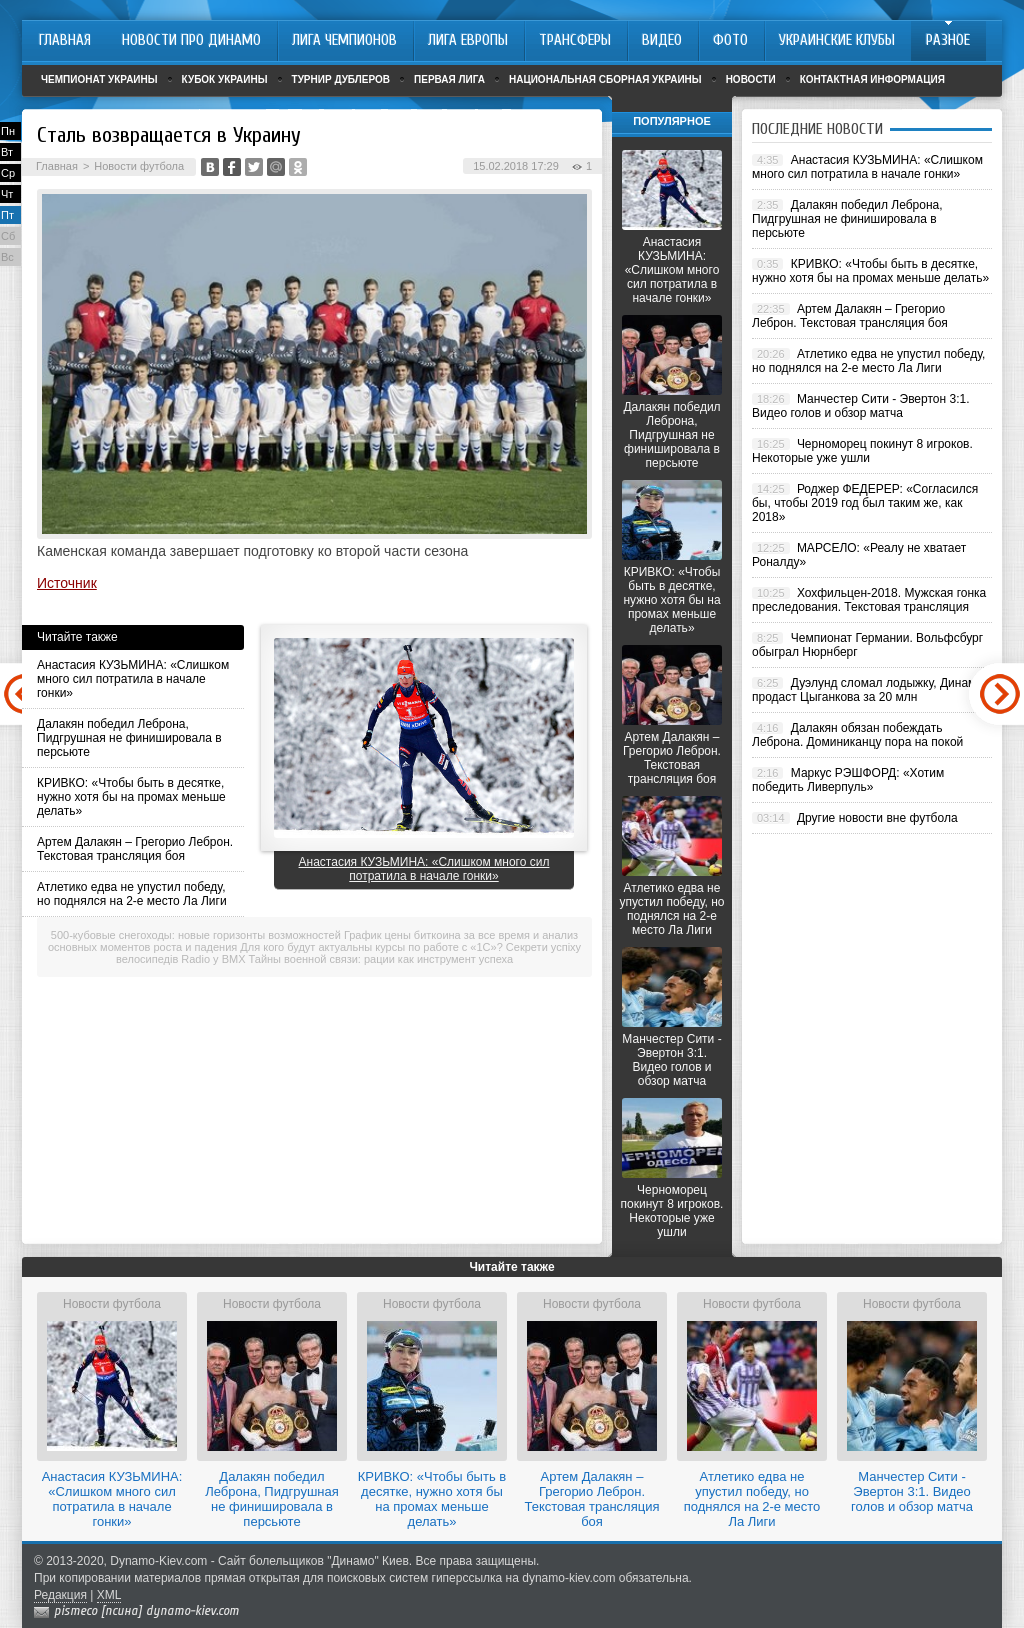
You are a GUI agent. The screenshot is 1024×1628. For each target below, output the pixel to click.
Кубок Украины (225, 79)
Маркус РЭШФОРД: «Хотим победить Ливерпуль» (848, 780)
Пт (7, 215)
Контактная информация (872, 79)
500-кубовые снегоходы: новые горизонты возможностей (196, 935)
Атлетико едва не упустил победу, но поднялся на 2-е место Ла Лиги (132, 894)
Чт (7, 194)
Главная (57, 166)
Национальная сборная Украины (605, 79)
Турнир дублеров (341, 79)
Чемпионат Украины (99, 79)
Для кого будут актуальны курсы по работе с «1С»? (371, 947)
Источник (67, 583)
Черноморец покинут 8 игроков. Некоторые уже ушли (672, 1211)
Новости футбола (139, 166)
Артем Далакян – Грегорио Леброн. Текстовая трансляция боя (135, 849)
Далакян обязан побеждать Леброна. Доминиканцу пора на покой (857, 735)
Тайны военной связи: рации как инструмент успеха (381, 959)
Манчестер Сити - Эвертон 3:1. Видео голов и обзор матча (671, 1060)
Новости (751, 79)
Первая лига (449, 79)
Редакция (60, 1595)
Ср (8, 173)
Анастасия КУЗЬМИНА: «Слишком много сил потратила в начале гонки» (133, 679)
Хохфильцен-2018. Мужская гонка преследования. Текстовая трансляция (869, 600)
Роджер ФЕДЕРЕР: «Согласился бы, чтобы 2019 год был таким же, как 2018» (865, 503)
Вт (7, 152)
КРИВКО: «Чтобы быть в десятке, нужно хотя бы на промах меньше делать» (131, 797)
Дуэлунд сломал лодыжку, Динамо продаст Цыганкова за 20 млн (867, 690)
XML (109, 1595)
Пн (8, 131)
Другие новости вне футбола (877, 818)
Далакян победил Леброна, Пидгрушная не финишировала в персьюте (129, 738)
